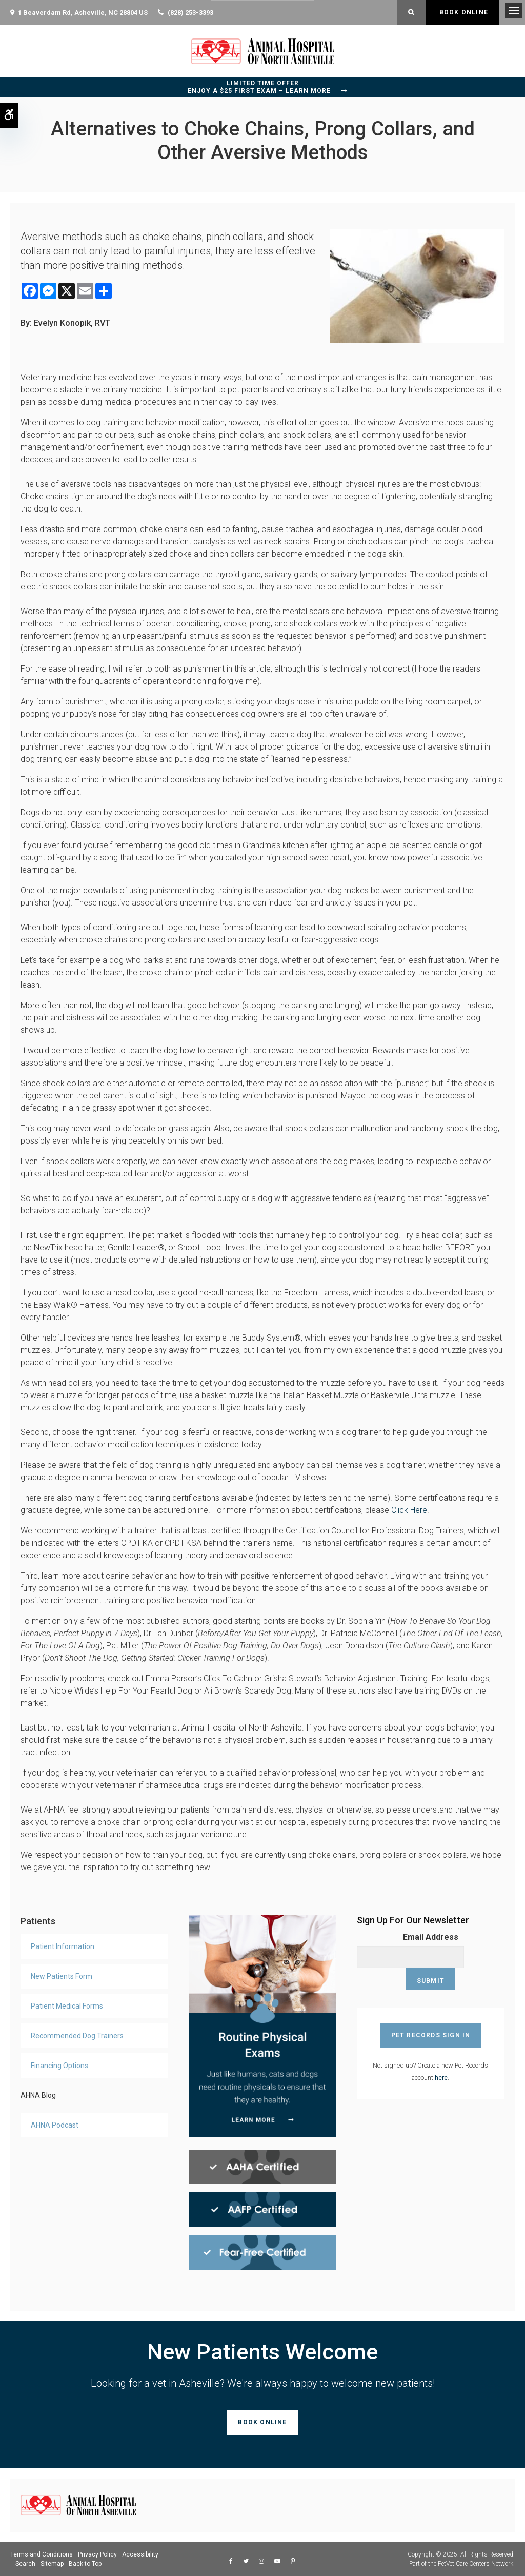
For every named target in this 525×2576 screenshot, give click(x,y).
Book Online (462, 12)
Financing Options (59, 2065)
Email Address (430, 1937)
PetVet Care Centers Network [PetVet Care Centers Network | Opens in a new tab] (475, 2563)
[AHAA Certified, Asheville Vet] (262, 2166)
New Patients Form (61, 1976)
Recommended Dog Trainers (77, 2036)
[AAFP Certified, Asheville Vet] (262, 2209)
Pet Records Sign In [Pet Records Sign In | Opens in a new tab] (431, 2013)
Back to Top (85, 2563)
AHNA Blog (38, 2095)
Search (25, 2563)
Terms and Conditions (41, 2554)
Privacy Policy (97, 2554)
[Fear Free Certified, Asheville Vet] (262, 2251)
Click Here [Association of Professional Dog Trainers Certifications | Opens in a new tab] (409, 1510)
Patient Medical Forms (67, 2006)
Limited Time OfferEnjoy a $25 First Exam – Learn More (259, 87)
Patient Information (62, 1946)
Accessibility (140, 2554)
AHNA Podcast (54, 2125)
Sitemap (52, 2563)
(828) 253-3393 (190, 12)
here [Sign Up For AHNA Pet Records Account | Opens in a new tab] (441, 2055)
